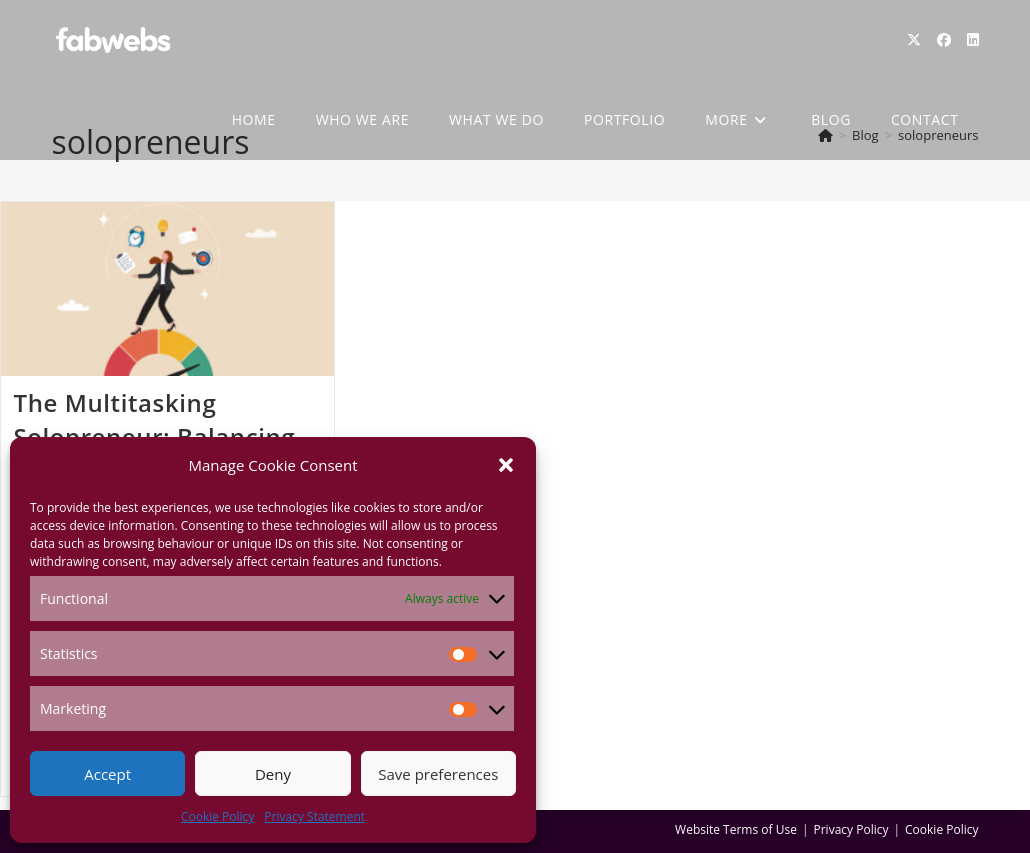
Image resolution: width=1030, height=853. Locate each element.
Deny (273, 774)
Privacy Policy (851, 829)
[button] (506, 465)
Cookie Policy (217, 816)
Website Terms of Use (736, 829)
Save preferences (438, 774)
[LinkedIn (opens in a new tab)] (973, 40)
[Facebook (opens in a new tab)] (944, 40)
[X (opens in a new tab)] (914, 40)
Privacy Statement (314, 816)
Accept (107, 774)
